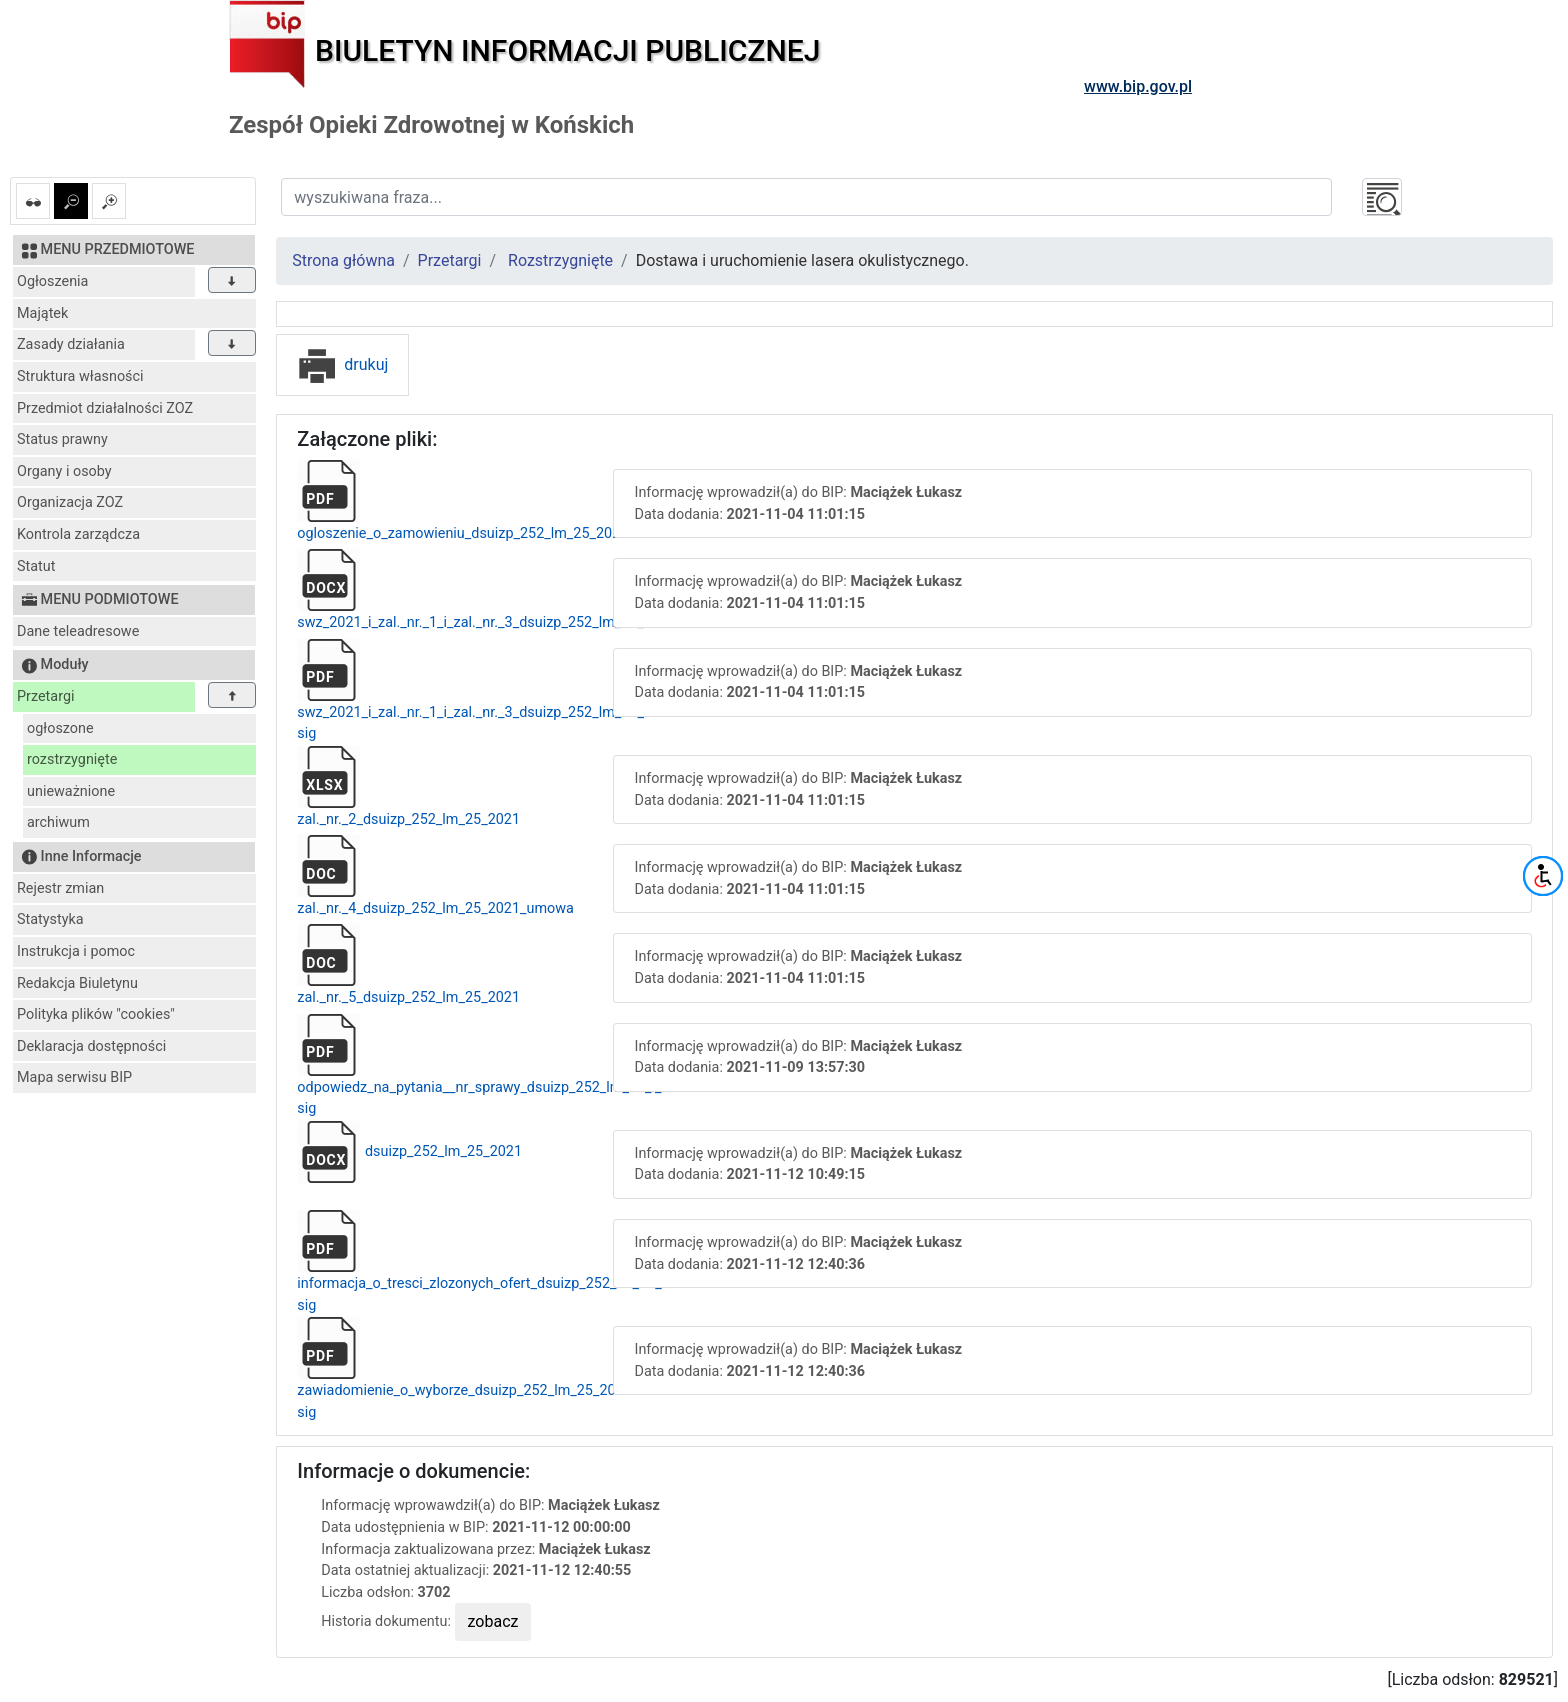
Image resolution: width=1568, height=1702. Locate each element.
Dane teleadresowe (78, 631)
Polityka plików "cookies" (96, 1014)
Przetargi (45, 696)
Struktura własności (80, 376)
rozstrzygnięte (72, 759)
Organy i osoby (64, 471)
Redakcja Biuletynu (77, 983)
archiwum (58, 822)
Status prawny (62, 439)
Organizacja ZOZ (70, 502)
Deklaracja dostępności (91, 1046)
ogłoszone (60, 728)
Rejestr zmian (60, 888)
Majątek (42, 313)
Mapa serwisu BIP (74, 1077)
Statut (36, 566)
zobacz (493, 1621)
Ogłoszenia (52, 281)
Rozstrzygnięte (560, 260)
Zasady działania (71, 344)
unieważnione (71, 791)
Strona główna (343, 260)
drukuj (342, 364)
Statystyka (50, 919)
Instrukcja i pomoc (76, 951)
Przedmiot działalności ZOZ (105, 408)
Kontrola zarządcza (78, 534)
